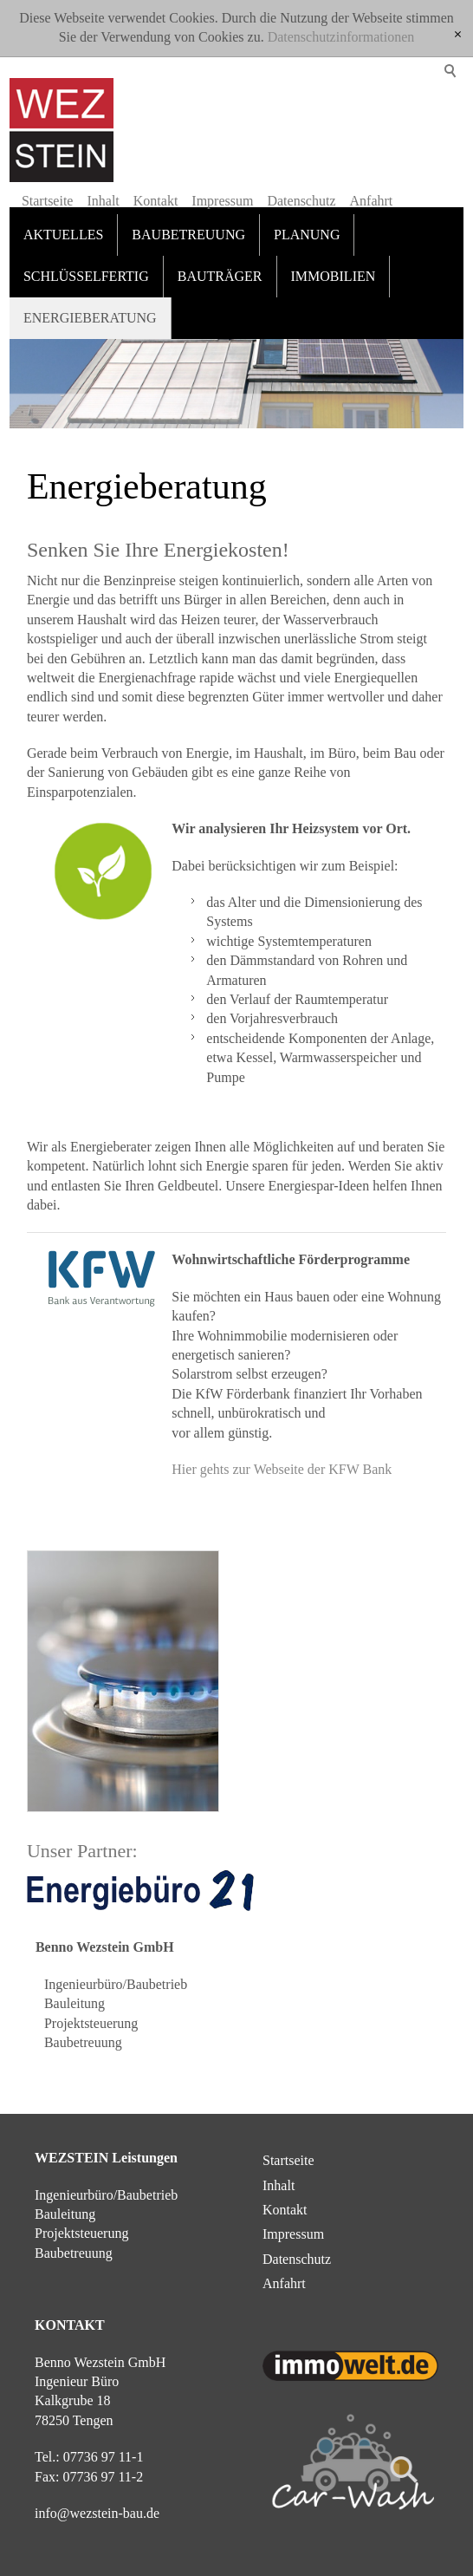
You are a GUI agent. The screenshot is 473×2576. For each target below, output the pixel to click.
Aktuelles (63, 234)
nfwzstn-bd (97, 2513)
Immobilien (333, 276)
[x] (457, 35)
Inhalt (103, 200)
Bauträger (220, 276)
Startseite (48, 200)
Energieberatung (90, 317)
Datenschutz (301, 200)
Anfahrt (371, 200)
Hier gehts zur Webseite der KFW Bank (282, 1469)
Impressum (222, 200)
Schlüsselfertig (86, 276)
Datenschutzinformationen (341, 36)
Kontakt (155, 200)
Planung (307, 234)
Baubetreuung (188, 234)
